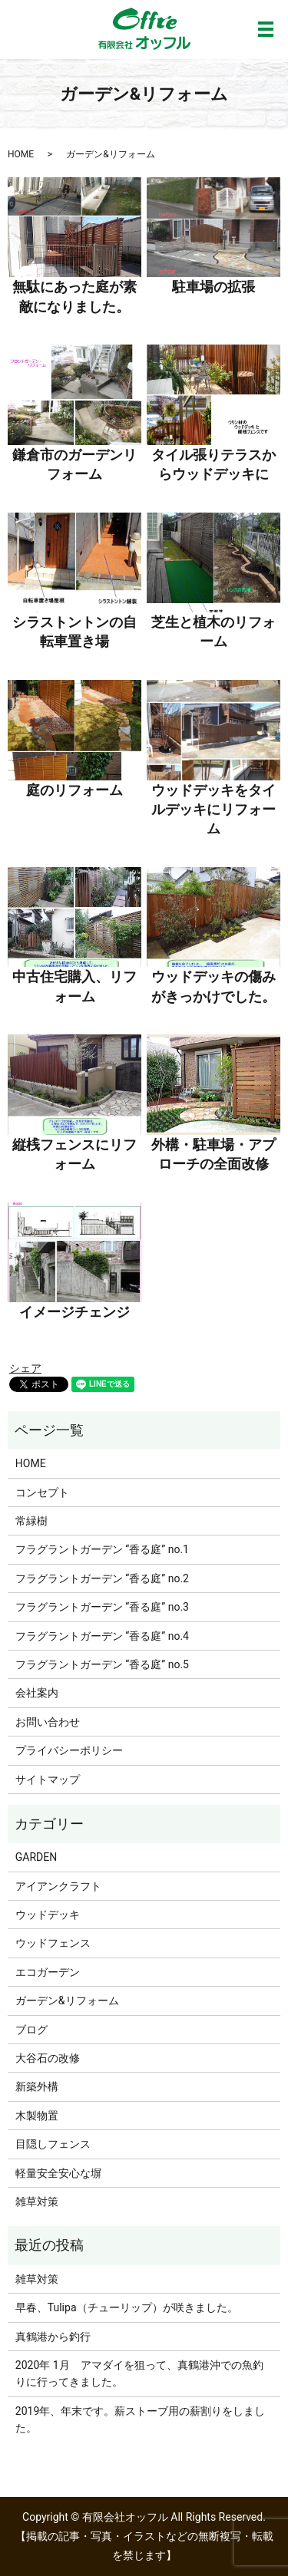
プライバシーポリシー (69, 1750)
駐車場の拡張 (213, 287)
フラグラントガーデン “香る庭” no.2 (102, 1578)
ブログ (31, 2030)
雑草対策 (36, 2201)
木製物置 (36, 2115)
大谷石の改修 (47, 2058)
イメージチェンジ (74, 1312)
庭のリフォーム (74, 790)
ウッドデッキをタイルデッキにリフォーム (213, 809)
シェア (25, 1368)
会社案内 (36, 1693)
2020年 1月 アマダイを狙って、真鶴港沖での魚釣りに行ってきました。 (139, 2373)
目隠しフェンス (53, 2144)
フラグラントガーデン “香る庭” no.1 (102, 1549)
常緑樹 (31, 1521)
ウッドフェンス (53, 1943)
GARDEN (36, 1857)
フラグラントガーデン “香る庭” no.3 (102, 1607)
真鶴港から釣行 (53, 2336)
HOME (21, 154)
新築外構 (36, 2086)
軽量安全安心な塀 (58, 2173)
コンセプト (42, 1492)
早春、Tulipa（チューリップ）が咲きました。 (126, 2307)
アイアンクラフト (58, 1886)
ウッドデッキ (47, 1914)
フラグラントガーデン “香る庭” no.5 (102, 1664)
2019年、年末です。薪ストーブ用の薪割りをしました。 (140, 2419)
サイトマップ (47, 1779)
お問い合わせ (47, 1722)
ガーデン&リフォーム (67, 2000)
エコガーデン (47, 1972)
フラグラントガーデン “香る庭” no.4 (102, 1636)
